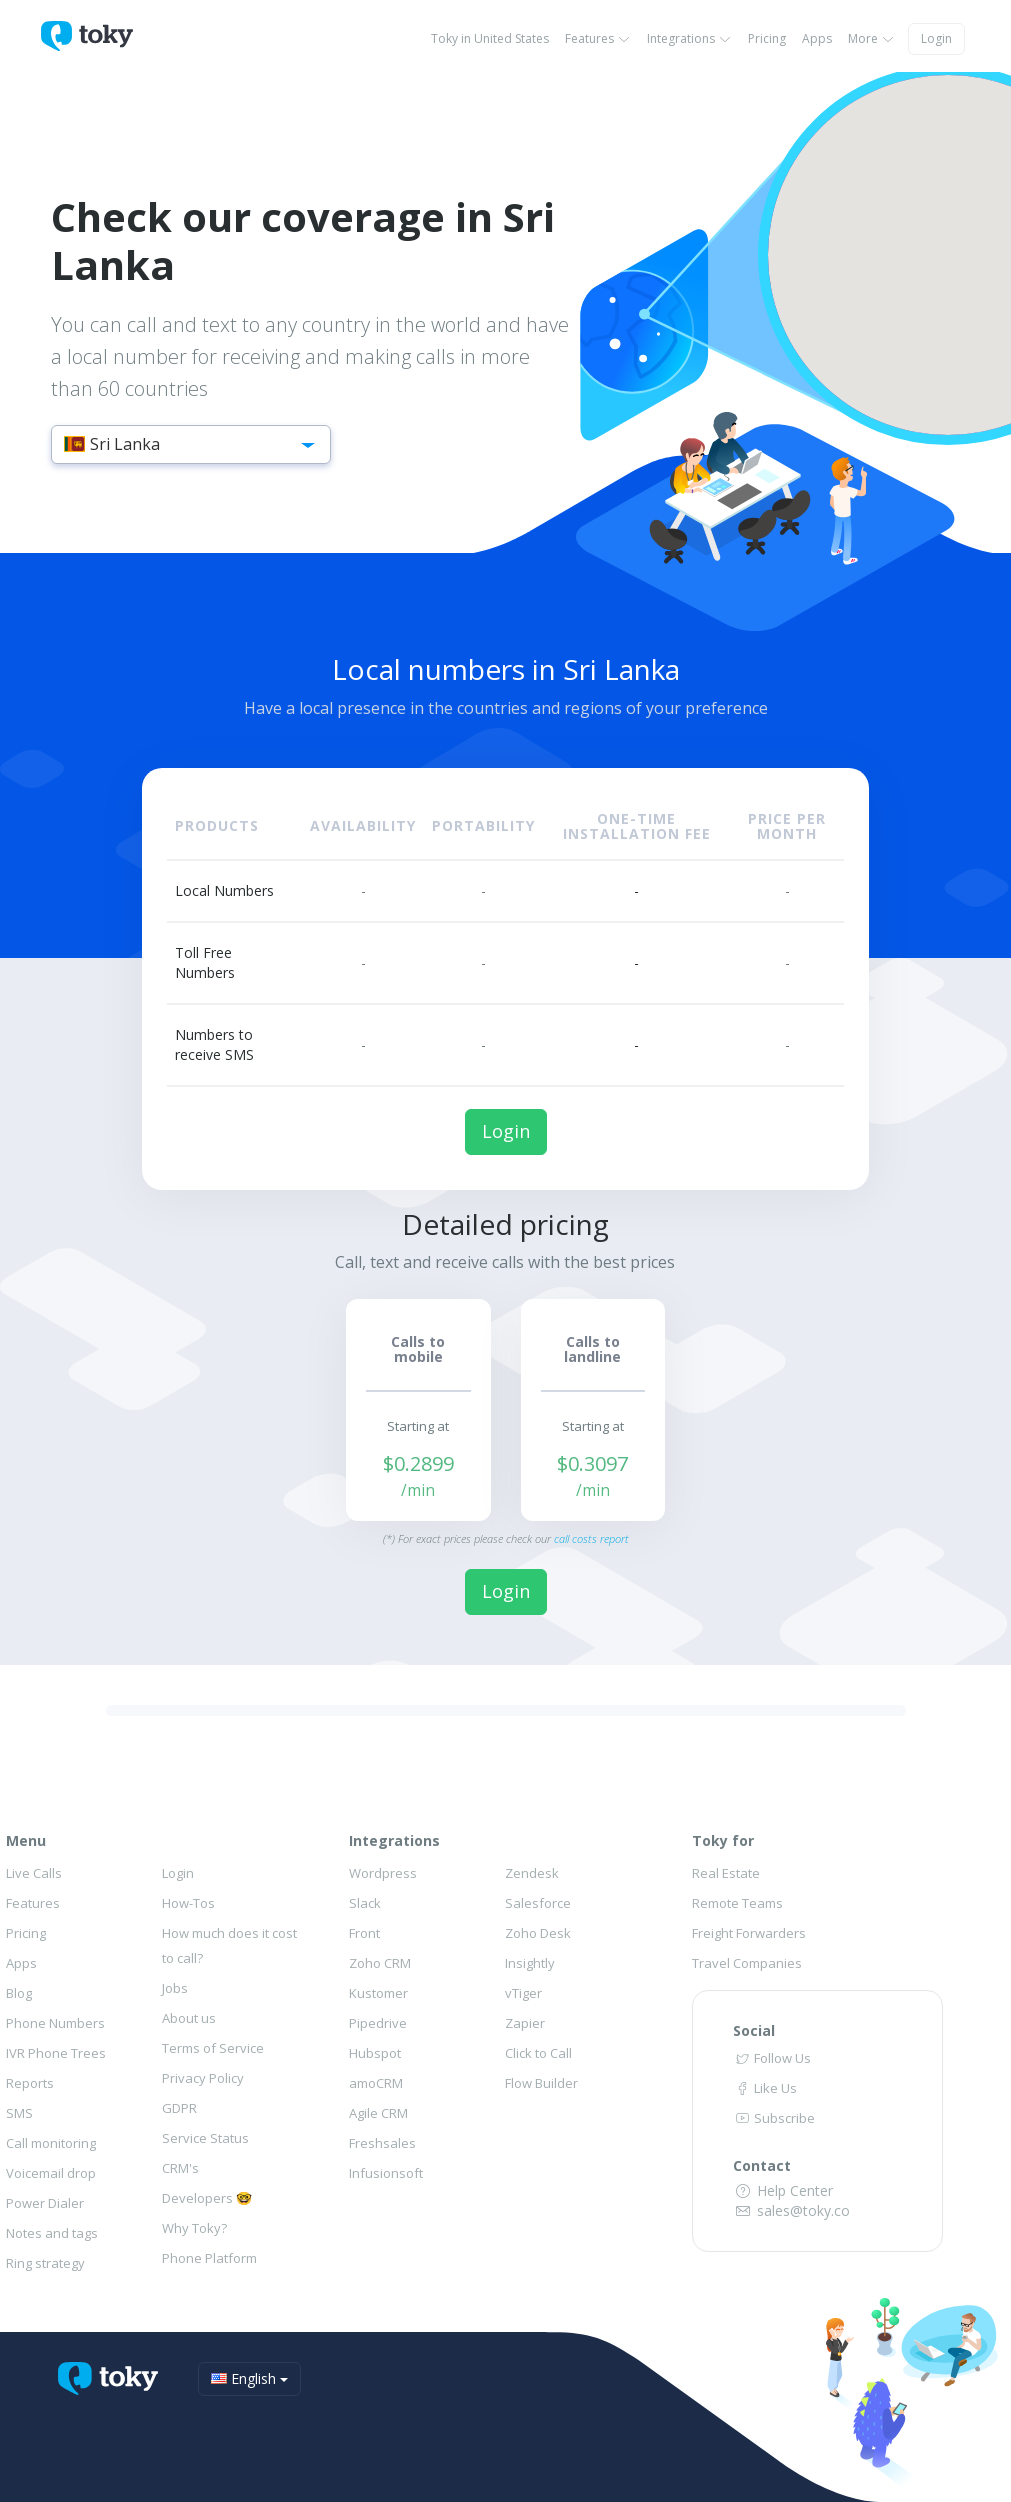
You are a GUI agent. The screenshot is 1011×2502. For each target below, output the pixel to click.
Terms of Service (213, 2048)
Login (936, 38)
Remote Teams (737, 1903)
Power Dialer (45, 2203)
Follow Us (772, 2058)
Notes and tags (52, 2233)
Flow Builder (541, 2083)
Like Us (765, 2088)
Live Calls (34, 1873)
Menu (26, 1840)
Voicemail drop (51, 2173)
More (871, 38)
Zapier (525, 2023)
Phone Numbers (55, 2023)
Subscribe (774, 2118)
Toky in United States (490, 38)
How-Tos (188, 1903)
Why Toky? (194, 2228)
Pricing (767, 38)
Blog (19, 1993)
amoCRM (376, 2083)
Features (598, 38)
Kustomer (378, 1993)
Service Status (205, 2138)
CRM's (180, 2168)
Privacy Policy (203, 2078)
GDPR (179, 2108)
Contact (762, 2165)
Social (754, 2030)
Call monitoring (51, 2143)
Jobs (175, 1988)
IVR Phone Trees (56, 2053)
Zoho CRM (380, 1963)
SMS (19, 2113)
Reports (30, 2083)
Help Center (783, 2190)
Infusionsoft (386, 2173)
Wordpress (383, 1873)
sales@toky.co (791, 2210)
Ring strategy (45, 2263)
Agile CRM (378, 2113)
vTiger (523, 1993)
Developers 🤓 (207, 2198)
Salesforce (538, 1903)
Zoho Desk (538, 1933)
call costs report (591, 1538)
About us (189, 2018)
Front (364, 1933)
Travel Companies (747, 1963)
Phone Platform (209, 2258)
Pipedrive (378, 2023)
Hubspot (375, 2053)
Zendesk (532, 1873)
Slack (365, 1903)
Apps (817, 38)
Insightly (530, 1963)
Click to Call (538, 2053)
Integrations (689, 38)
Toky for (723, 1840)
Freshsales (382, 2143)
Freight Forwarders (749, 1933)
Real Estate (726, 1873)
